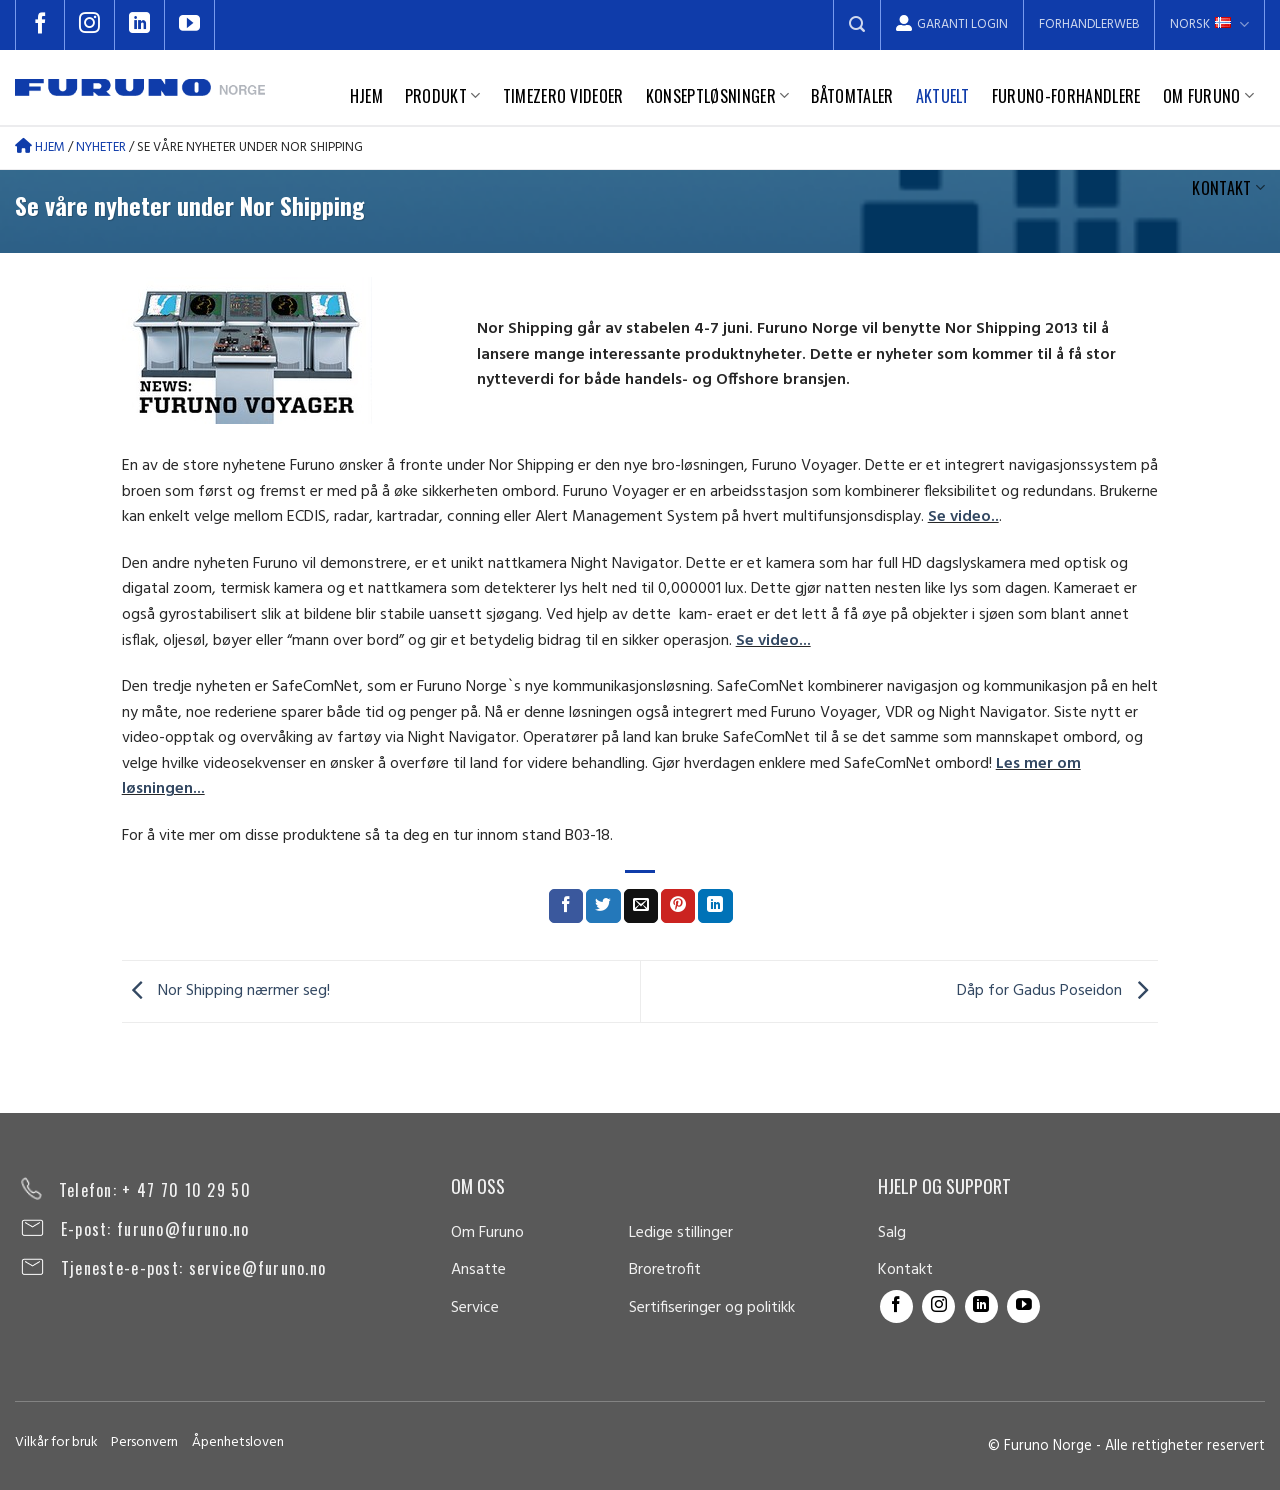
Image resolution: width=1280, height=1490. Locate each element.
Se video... (773, 641)
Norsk (1209, 24)
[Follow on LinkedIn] (140, 25)
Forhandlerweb (1089, 24)
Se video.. (963, 517)
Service (475, 1308)
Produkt (443, 96)
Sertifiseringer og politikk (712, 1308)
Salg (892, 1233)
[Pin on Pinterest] (678, 906)
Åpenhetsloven (238, 1442)
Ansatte (478, 1270)
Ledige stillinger (681, 1233)
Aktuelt (943, 96)
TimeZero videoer (563, 96)
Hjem (366, 96)
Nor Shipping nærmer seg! (226, 991)
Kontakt (1228, 188)
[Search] (857, 25)
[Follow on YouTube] (190, 25)
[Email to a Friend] (641, 906)
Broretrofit (665, 1270)
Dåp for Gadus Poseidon (1057, 991)
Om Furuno (1208, 96)
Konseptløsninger (718, 96)
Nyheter (101, 147)
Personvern (144, 1442)
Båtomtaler (852, 96)
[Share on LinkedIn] (715, 906)
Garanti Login (952, 24)
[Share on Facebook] (566, 906)
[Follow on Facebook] (40, 25)
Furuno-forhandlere (1066, 96)
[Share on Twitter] (603, 906)
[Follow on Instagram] (90, 25)
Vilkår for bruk (56, 1442)
